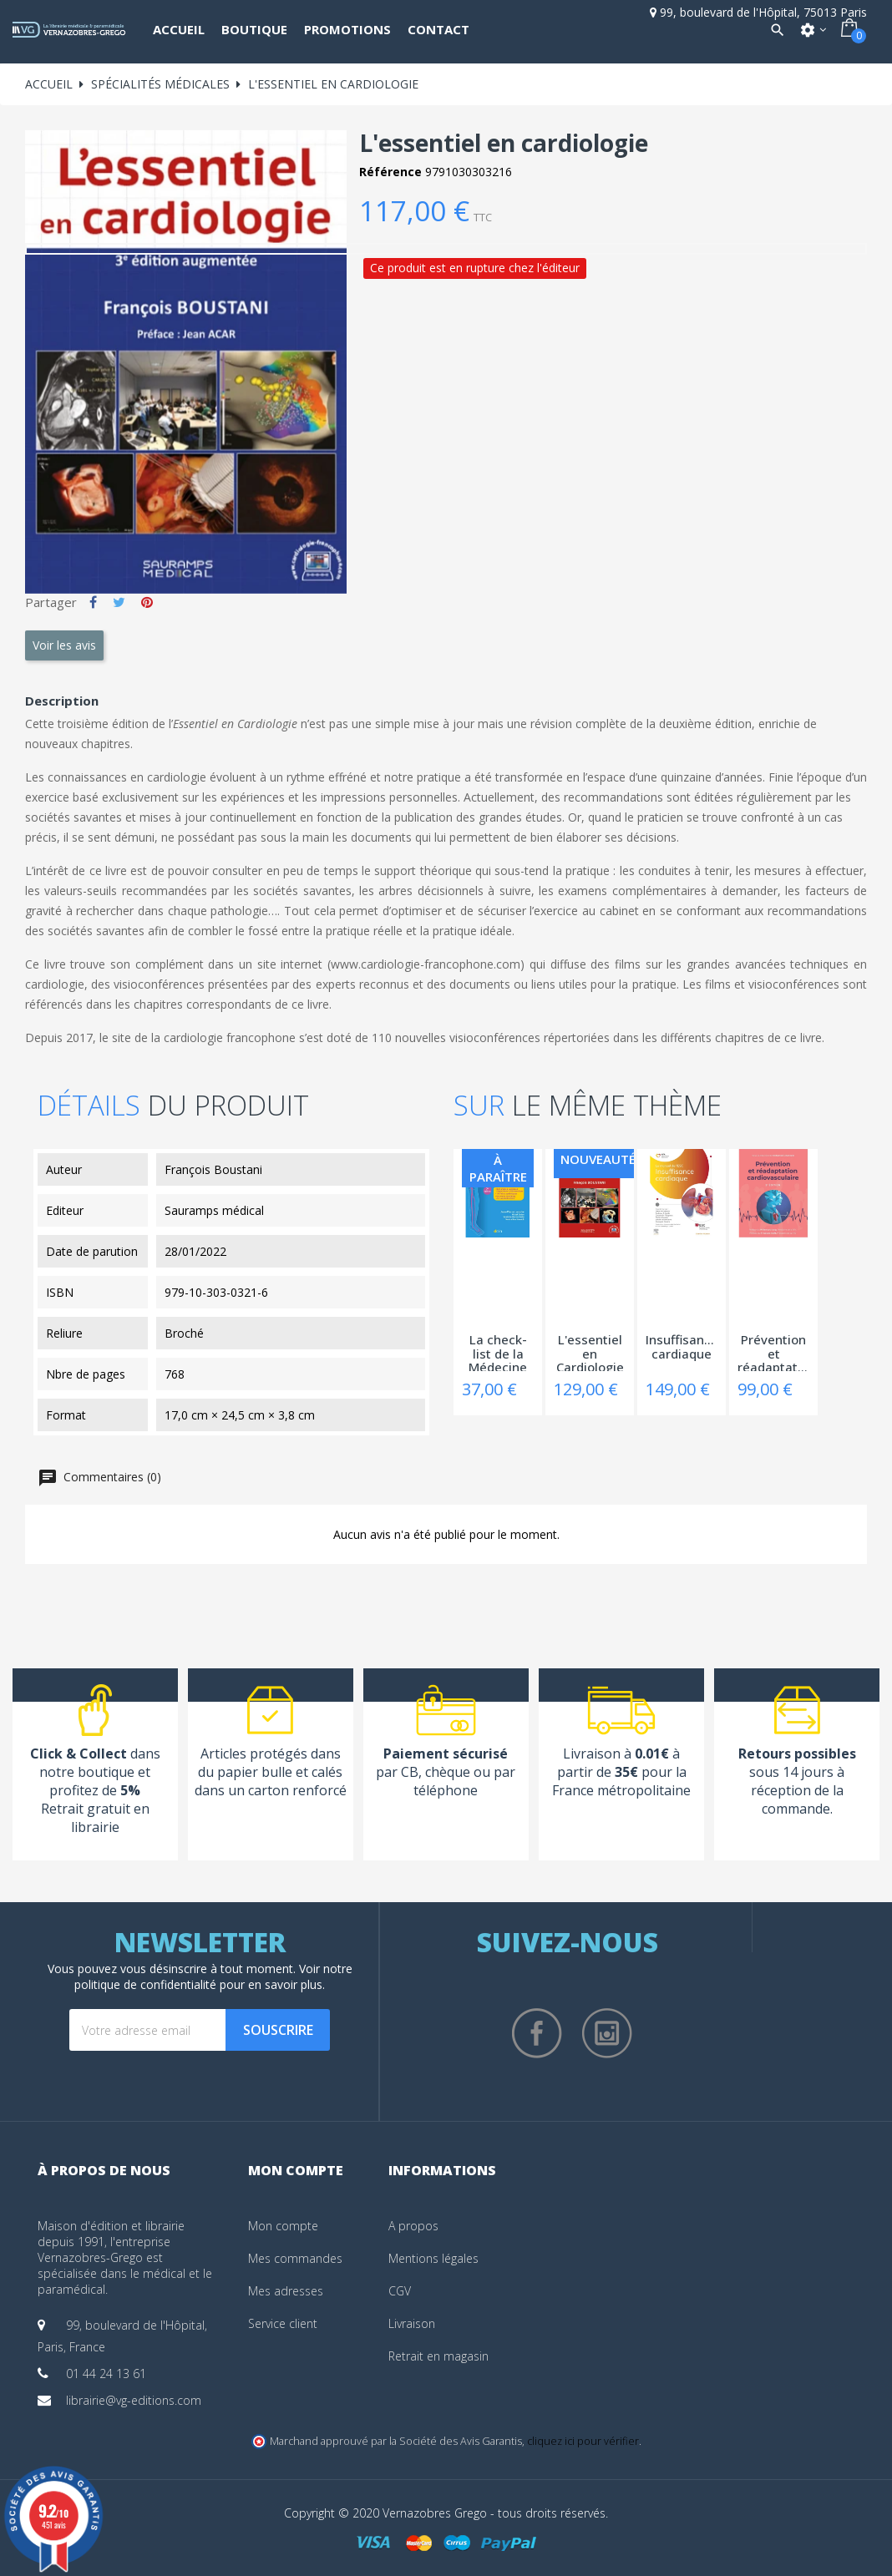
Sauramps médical (214, 1210)
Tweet (119, 602)
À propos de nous (104, 2170)
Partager (93, 602)
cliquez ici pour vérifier (583, 2441)
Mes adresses (285, 2291)
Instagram (607, 2033)
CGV (399, 2291)
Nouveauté (598, 1159)
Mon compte (283, 2226)
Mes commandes (295, 2258)
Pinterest (147, 602)
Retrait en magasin (438, 2356)
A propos (413, 2226)
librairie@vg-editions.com (133, 2400)
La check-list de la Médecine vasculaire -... (498, 1352)
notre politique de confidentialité (213, 1976)
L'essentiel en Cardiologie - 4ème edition (590, 1352)
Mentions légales (433, 2258)
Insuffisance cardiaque (681, 1347)
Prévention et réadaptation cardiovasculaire (773, 1352)
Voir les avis (64, 645)
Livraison (411, 2323)
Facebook (537, 2033)
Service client (282, 2323)
